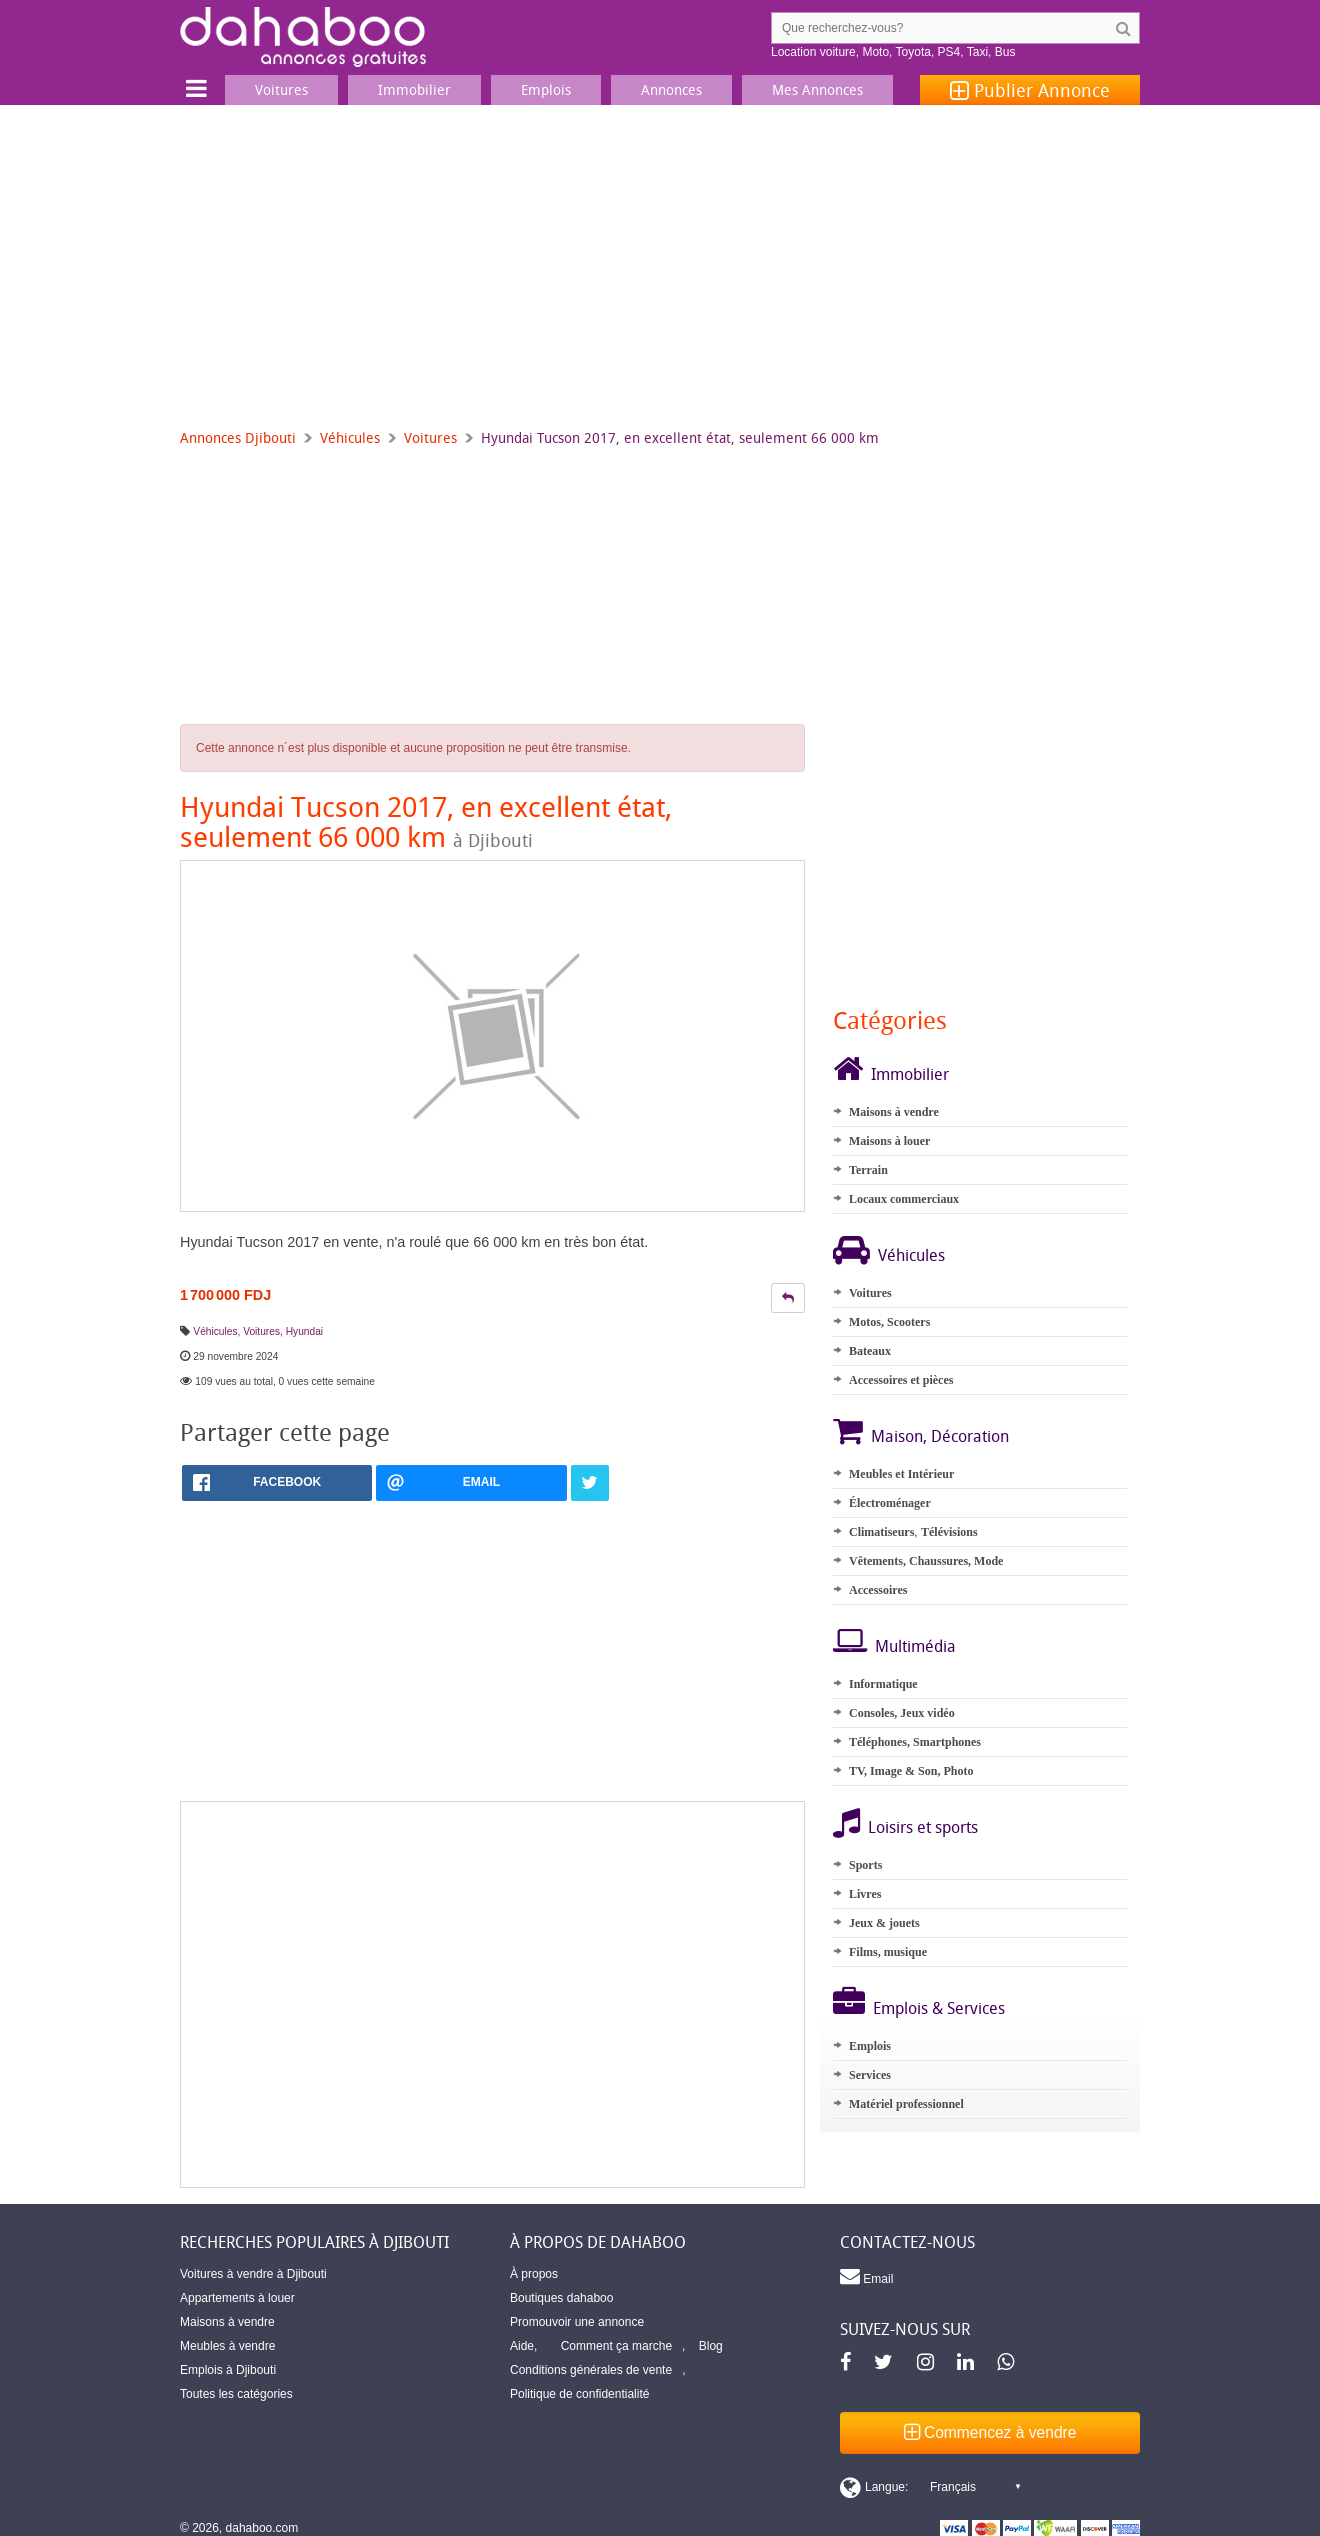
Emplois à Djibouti (228, 2370)
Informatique (883, 1684)
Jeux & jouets (884, 1923)
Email (866, 2276)
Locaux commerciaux (904, 1199)
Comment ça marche (616, 2346)
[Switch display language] (930, 2487)
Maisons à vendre (894, 1112)
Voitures (430, 437)
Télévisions (949, 1532)
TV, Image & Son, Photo (911, 1771)
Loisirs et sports (923, 1827)
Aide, (523, 2346)
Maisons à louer (889, 1141)
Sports (865, 1865)
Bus (1005, 52)
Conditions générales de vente (591, 2370)
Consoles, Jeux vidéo (902, 1713)
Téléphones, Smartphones (915, 1742)
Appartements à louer (237, 2298)
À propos (534, 2274)
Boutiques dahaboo (561, 2298)
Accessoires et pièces (901, 1380)
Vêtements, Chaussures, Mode (926, 1561)
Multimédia (915, 1646)
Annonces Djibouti (238, 437)
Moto (875, 52)
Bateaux (870, 1351)
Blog (711, 2346)
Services (870, 2075)
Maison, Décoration (940, 1436)
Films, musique (888, 1952)
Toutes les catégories (236, 2394)
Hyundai (304, 1331)
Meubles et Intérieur (901, 1474)
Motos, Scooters (889, 1322)
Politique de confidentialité (579, 2394)
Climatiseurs (881, 1532)
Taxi (977, 52)
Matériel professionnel (906, 2104)
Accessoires (878, 1590)
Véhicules (350, 437)
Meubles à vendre (227, 2346)
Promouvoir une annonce (577, 2322)
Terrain (868, 1170)
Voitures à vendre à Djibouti (253, 2274)
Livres (865, 1894)
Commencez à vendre (990, 2432)
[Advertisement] (660, 255)
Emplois (870, 2046)
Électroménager (890, 1503)
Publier (1030, 90)
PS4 (949, 52)
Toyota (913, 52)
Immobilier (910, 1074)
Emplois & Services (939, 2008)
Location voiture (813, 52)
